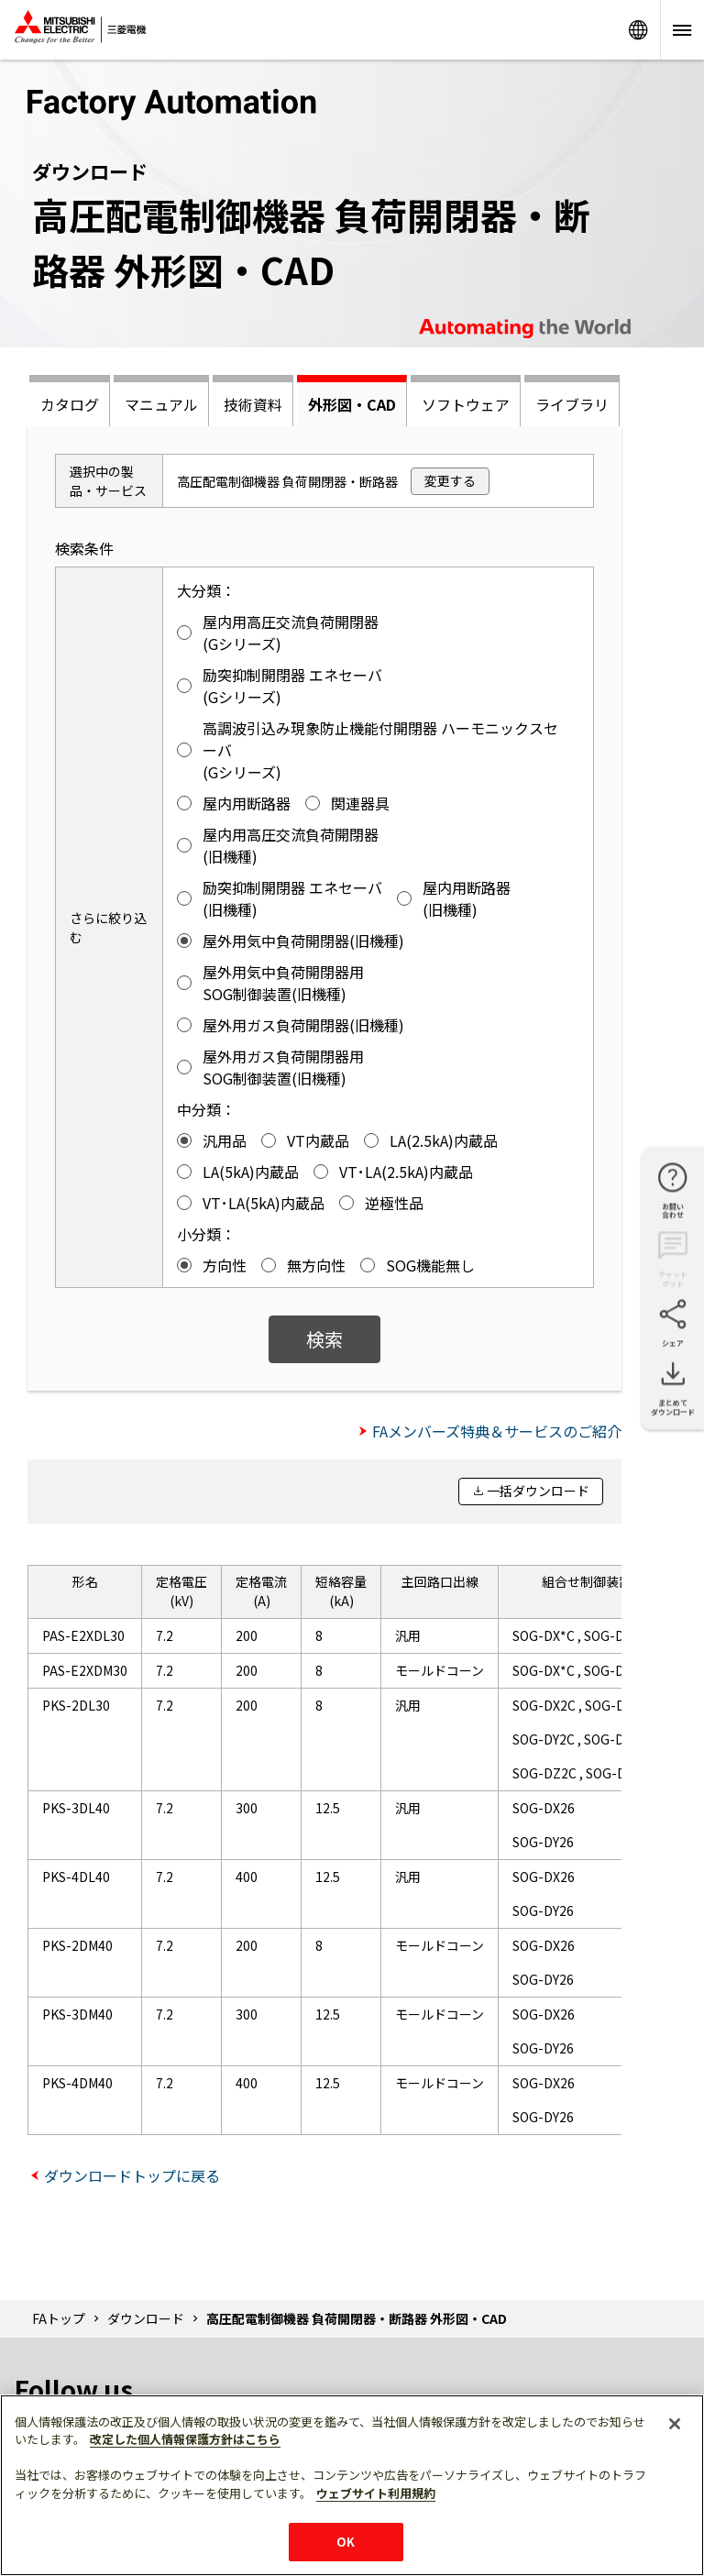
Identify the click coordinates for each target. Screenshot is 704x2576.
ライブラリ (572, 404)
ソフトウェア (466, 404)
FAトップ (58, 2318)
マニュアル (161, 404)
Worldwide (638, 30)
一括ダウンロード (538, 1490)
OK (345, 2541)
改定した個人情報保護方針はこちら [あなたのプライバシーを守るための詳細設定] (185, 2439)
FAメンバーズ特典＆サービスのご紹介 (497, 1431)
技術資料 (253, 404)
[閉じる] (674, 2424)
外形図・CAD (352, 404)
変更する (450, 480)
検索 (324, 1339)
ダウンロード (145, 2318)
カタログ (69, 404)
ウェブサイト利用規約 (375, 2493)
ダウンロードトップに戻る (132, 2175)
